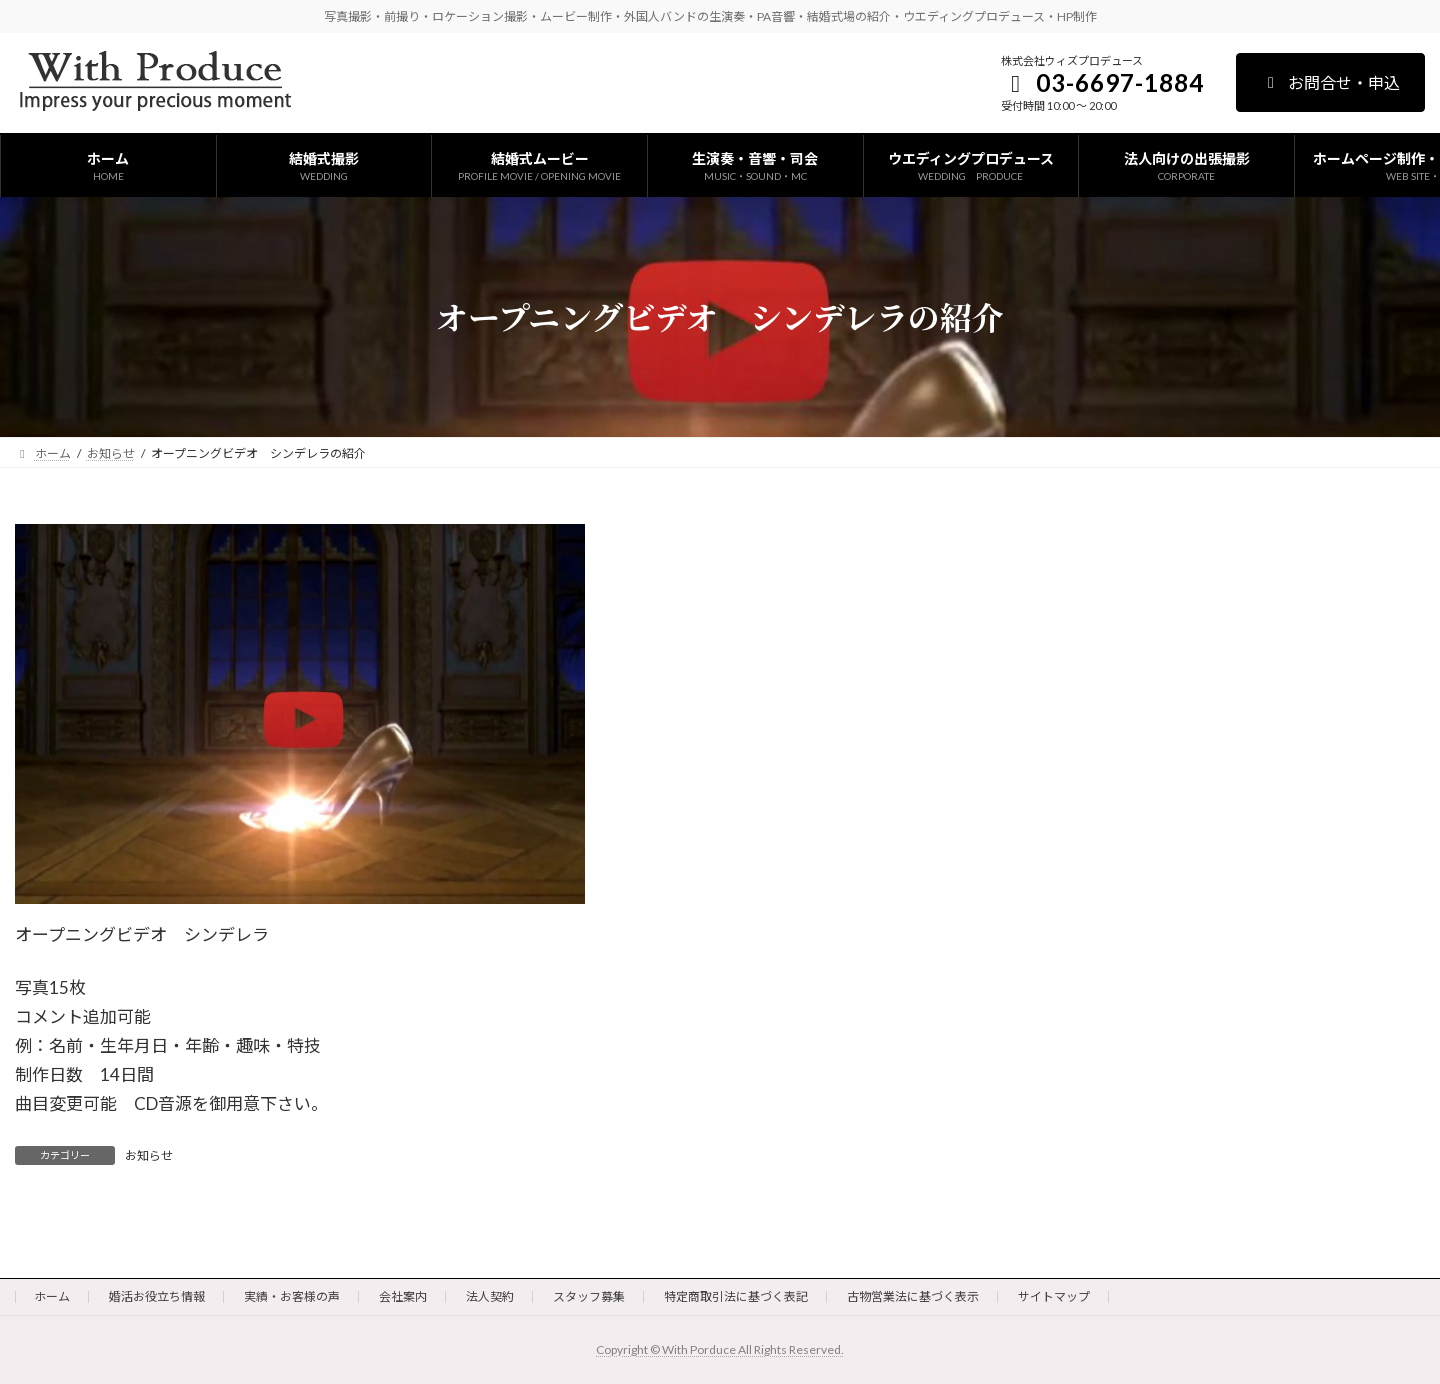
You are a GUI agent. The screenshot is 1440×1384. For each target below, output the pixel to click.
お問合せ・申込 (1330, 82)
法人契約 (490, 1296)
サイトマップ (1054, 1296)
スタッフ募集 (589, 1296)
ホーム (52, 1296)
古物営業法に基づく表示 (913, 1296)
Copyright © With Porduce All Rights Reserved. (720, 1349)
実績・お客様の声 (292, 1296)
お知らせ (149, 1155)
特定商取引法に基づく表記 (736, 1296)
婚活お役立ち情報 (157, 1296)
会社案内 (403, 1296)
